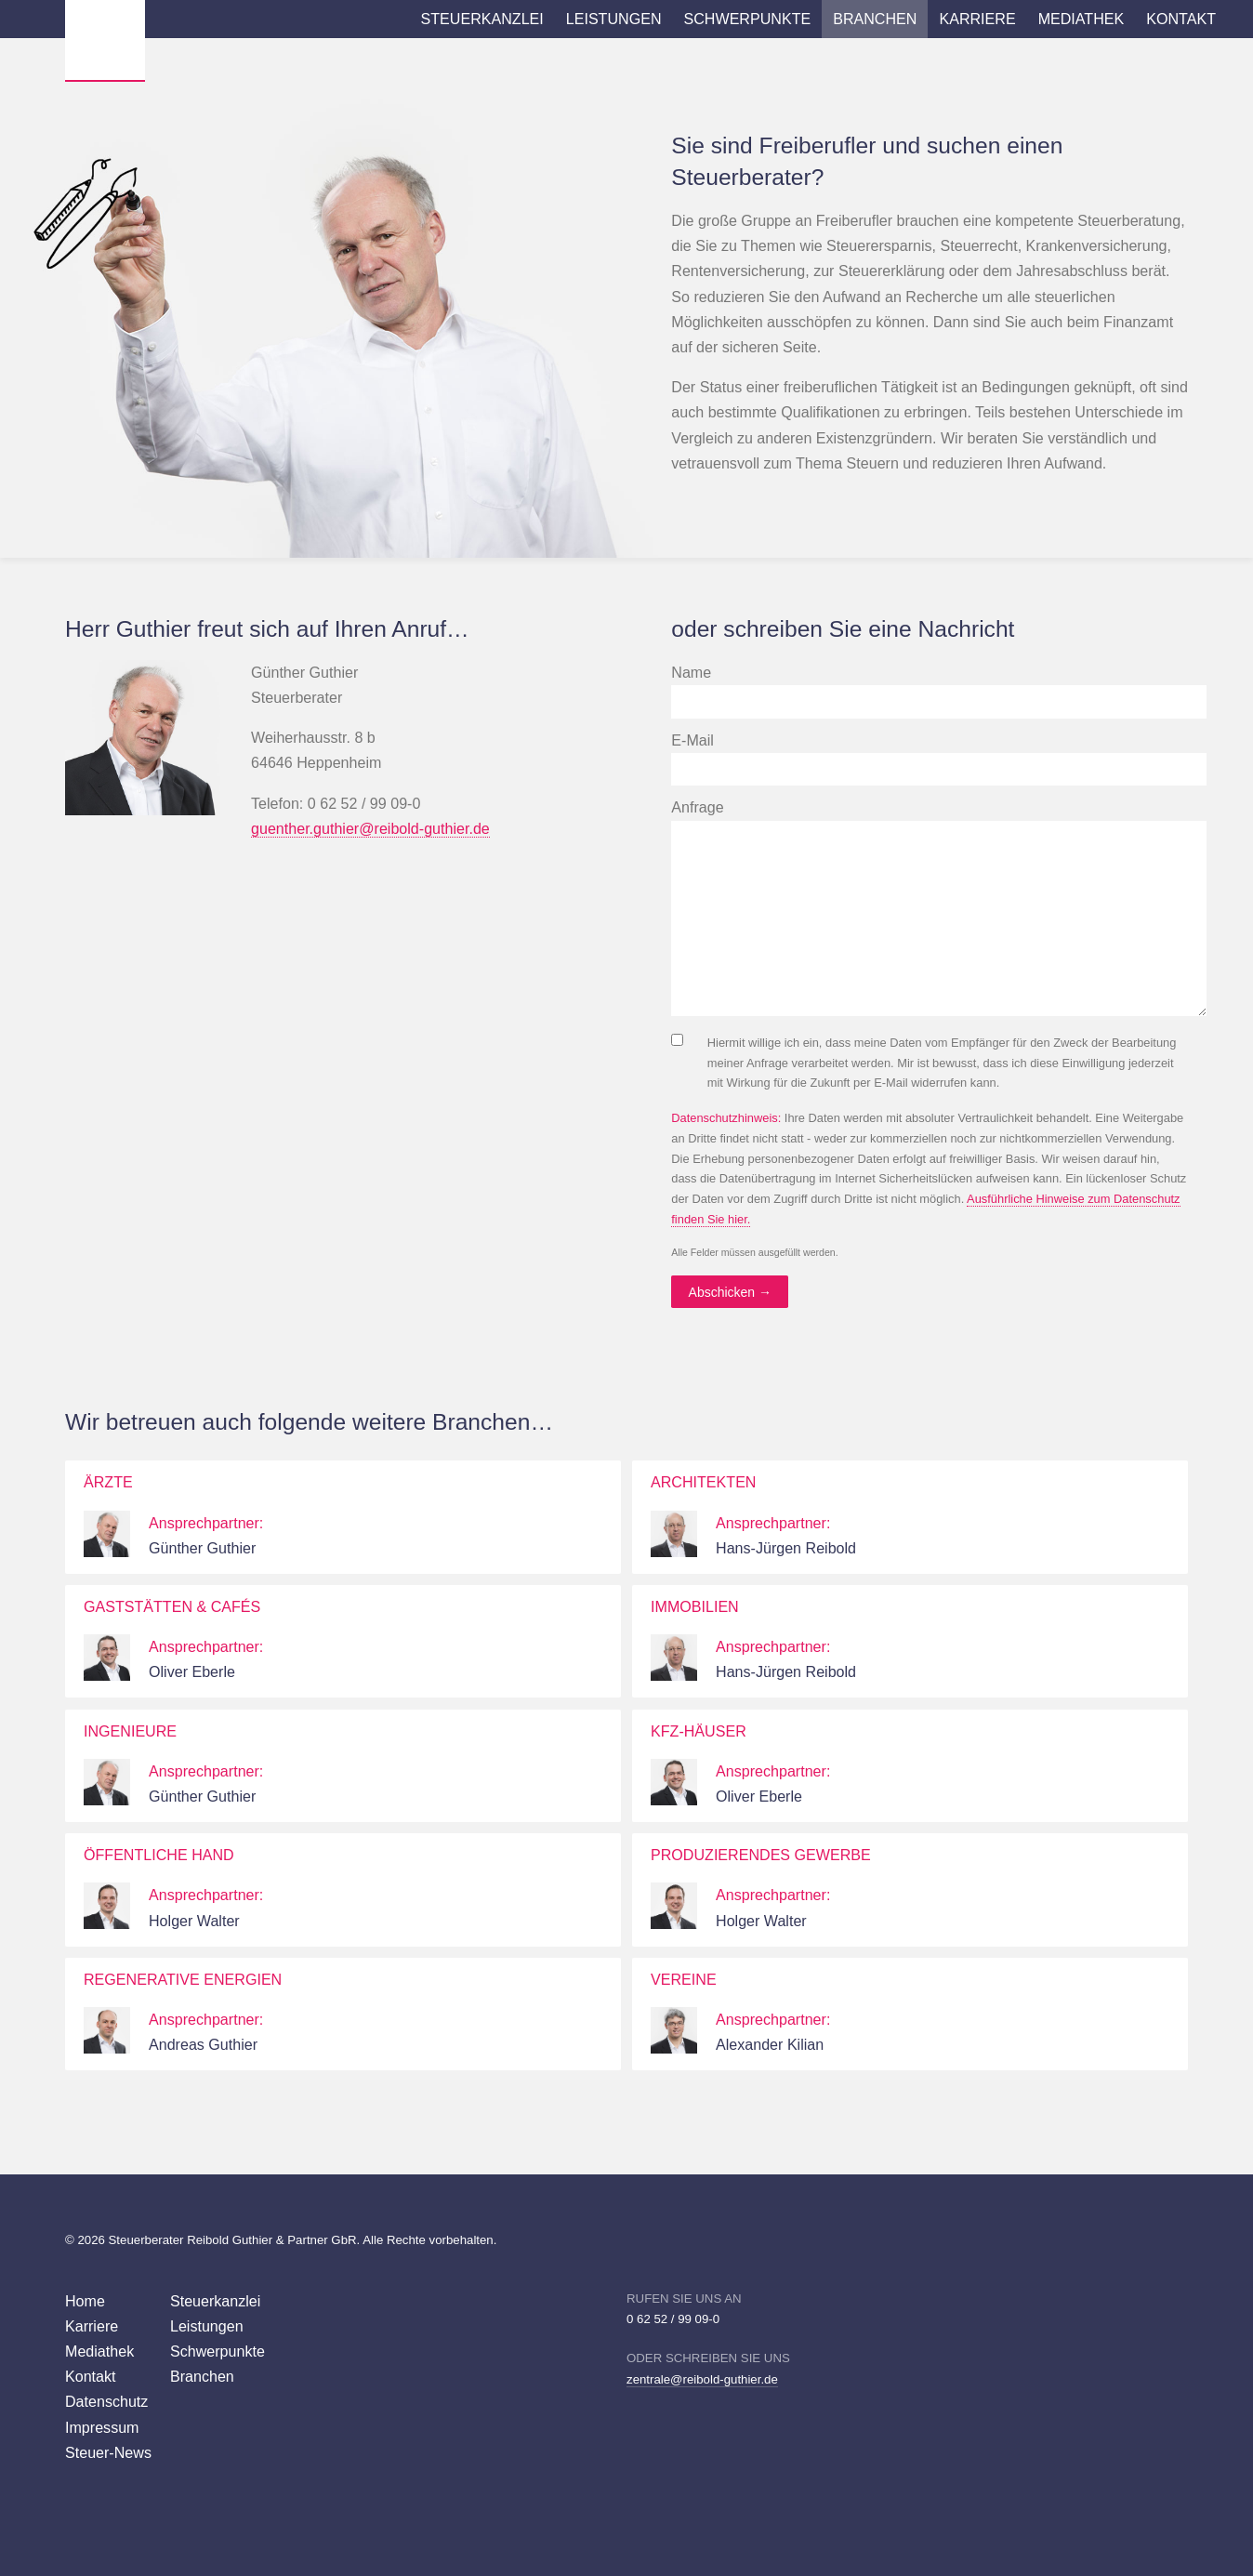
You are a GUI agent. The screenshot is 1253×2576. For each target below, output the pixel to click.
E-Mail (692, 740)
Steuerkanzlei (482, 18)
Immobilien (695, 1606)
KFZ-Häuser (698, 1731)
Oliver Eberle (192, 1671)
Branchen (875, 18)
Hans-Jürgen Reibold (786, 1547)
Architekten (703, 1481)
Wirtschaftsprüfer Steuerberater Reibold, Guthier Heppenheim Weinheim (105, 40)
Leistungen (614, 18)
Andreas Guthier (203, 2044)
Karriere (977, 18)
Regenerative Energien (183, 1979)
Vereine (684, 1979)
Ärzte (108, 1481)
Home (85, 2300)
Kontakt (1181, 18)
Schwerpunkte (747, 18)
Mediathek (1081, 18)
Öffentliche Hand (159, 1854)
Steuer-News (108, 2452)
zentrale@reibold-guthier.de (702, 2379)
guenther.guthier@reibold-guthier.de (370, 828)
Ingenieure (130, 1731)
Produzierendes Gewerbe (761, 1854)
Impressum (102, 2427)
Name (691, 672)
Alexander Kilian (770, 2044)
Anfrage (697, 807)
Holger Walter (194, 1920)
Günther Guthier (202, 1547)
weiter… (597, 1516)
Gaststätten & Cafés (172, 1606)
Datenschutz (106, 2401)
